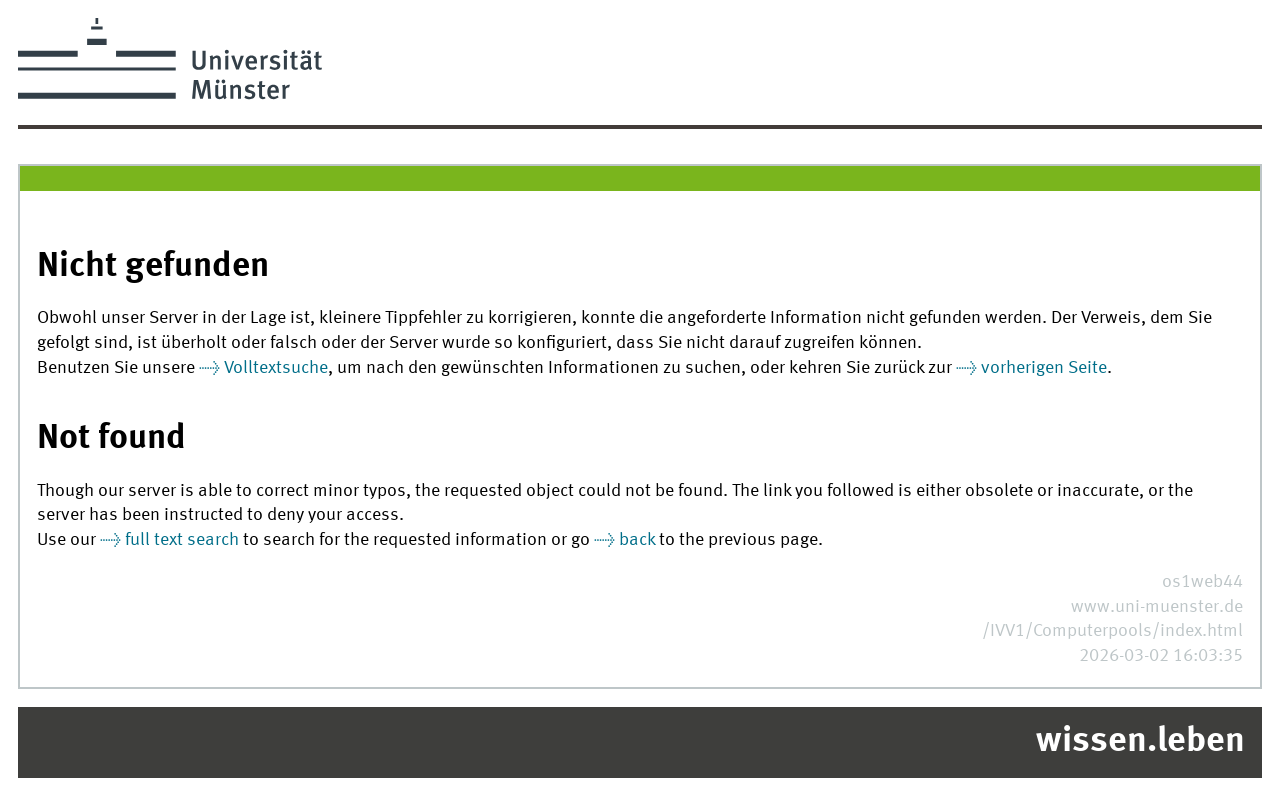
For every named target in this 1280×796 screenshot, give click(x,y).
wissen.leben (1140, 742)
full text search (182, 540)
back (637, 540)
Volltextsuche (276, 368)
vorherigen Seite (1044, 368)
